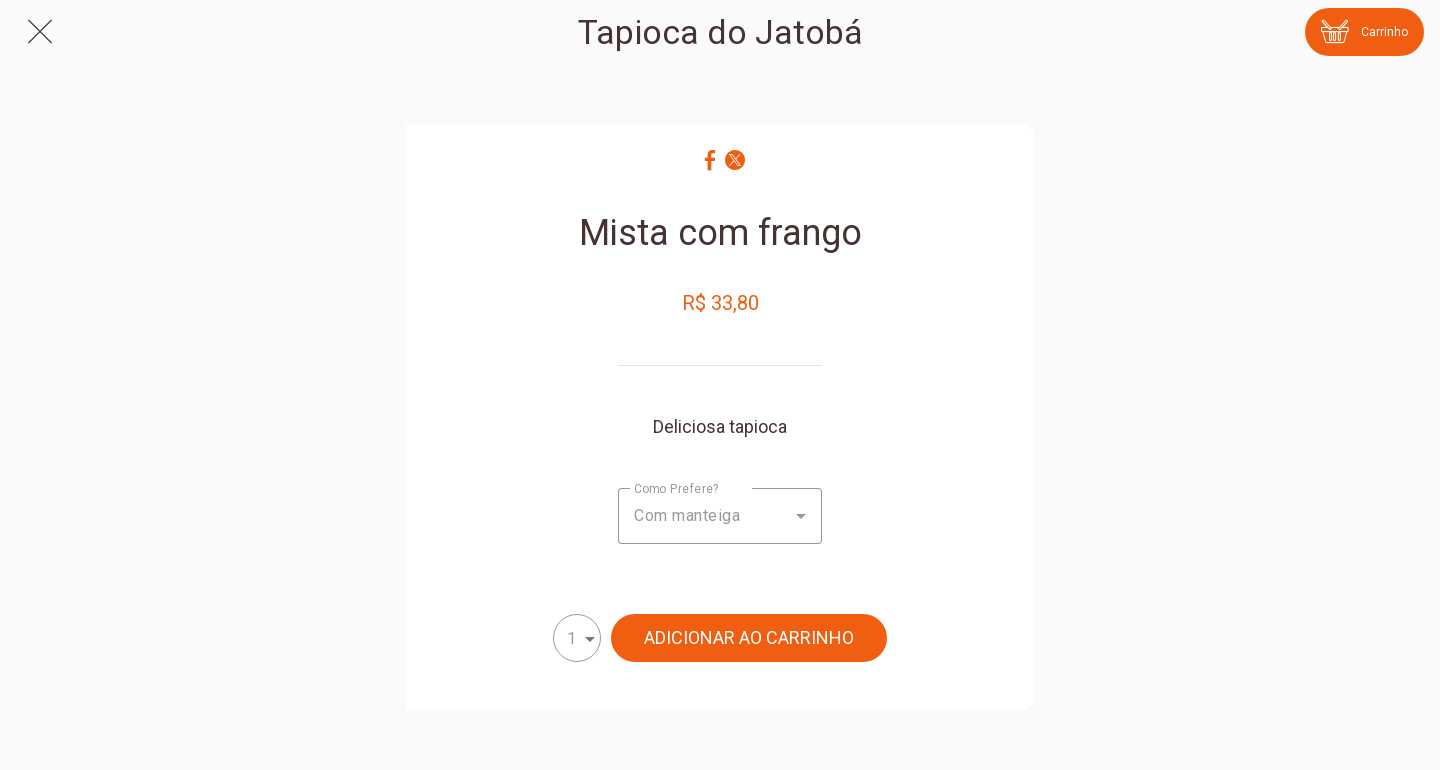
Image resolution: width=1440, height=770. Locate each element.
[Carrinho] (1364, 32)
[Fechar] (40, 32)
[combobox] (720, 516)
